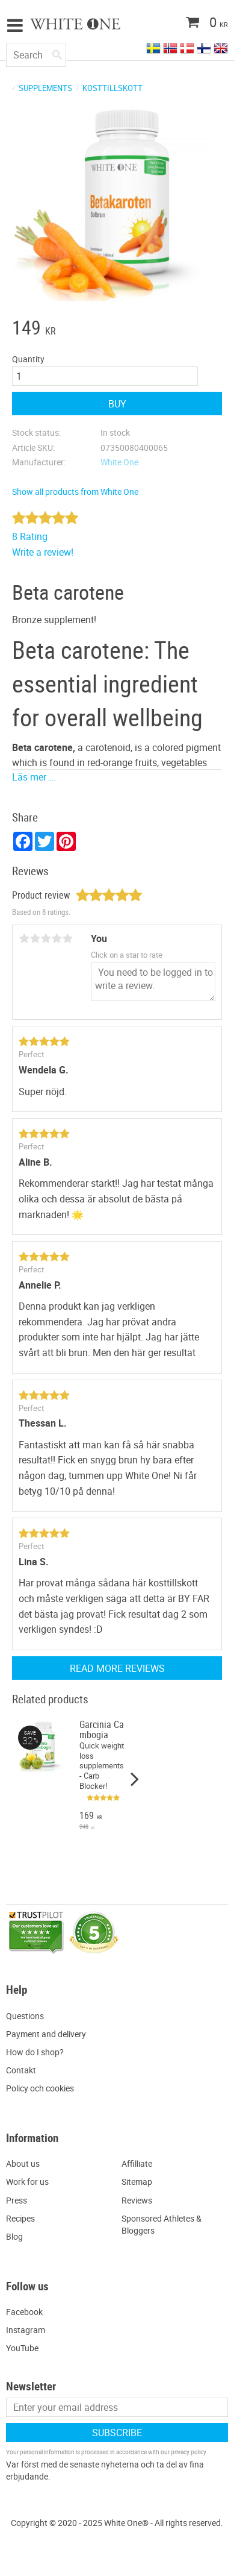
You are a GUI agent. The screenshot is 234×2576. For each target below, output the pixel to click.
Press (16, 2200)
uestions (28, 2016)
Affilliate (137, 2163)
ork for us (31, 2181)
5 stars (67, 938)
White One (119, 462)
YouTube (22, 2348)
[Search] (57, 52)
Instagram (25, 2330)
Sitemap (137, 2181)
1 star (24, 938)
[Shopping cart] (183, 23)
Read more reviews (117, 1668)
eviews (139, 2200)
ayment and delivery (48, 2034)
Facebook (24, 2311)
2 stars (34, 938)
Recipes (20, 2218)
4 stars (56, 938)
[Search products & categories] (36, 55)
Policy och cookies (40, 2088)
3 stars (45, 938)
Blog (14, 2236)
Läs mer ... (34, 777)
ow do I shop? (38, 2052)
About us (23, 2163)
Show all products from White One (75, 491)
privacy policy (188, 2452)
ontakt (23, 2070)
